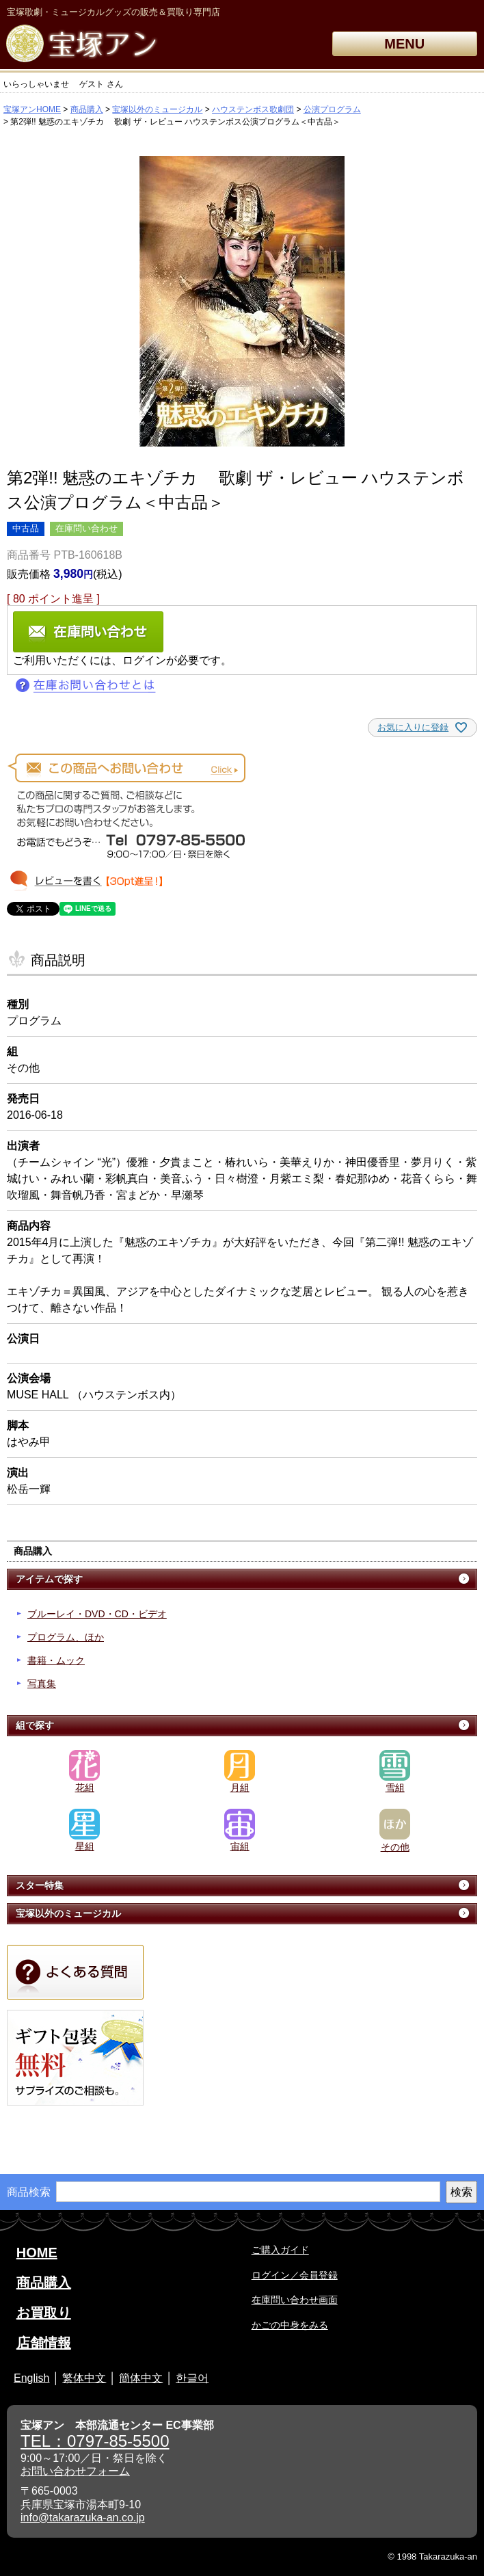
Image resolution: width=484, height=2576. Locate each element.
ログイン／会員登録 (295, 2275)
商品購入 (86, 109)
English (31, 2378)
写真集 (41, 1683)
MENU (404, 43)
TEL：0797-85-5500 (95, 2441)
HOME (36, 2252)
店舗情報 (43, 2342)
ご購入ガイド (280, 2249)
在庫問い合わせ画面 (295, 2299)
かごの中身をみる (290, 2325)
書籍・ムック (56, 1660)
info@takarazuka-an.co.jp (83, 2517)
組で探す (35, 1725)
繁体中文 (84, 2378)
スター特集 (40, 1885)
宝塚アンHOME (32, 109)
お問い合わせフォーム (75, 2471)
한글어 (192, 2378)
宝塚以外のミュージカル (157, 109)
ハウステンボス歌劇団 (253, 109)
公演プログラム (332, 109)
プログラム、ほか (65, 1637)
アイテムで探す (49, 1579)
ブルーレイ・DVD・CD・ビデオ (97, 1613)
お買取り (43, 2312)
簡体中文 (141, 2378)
